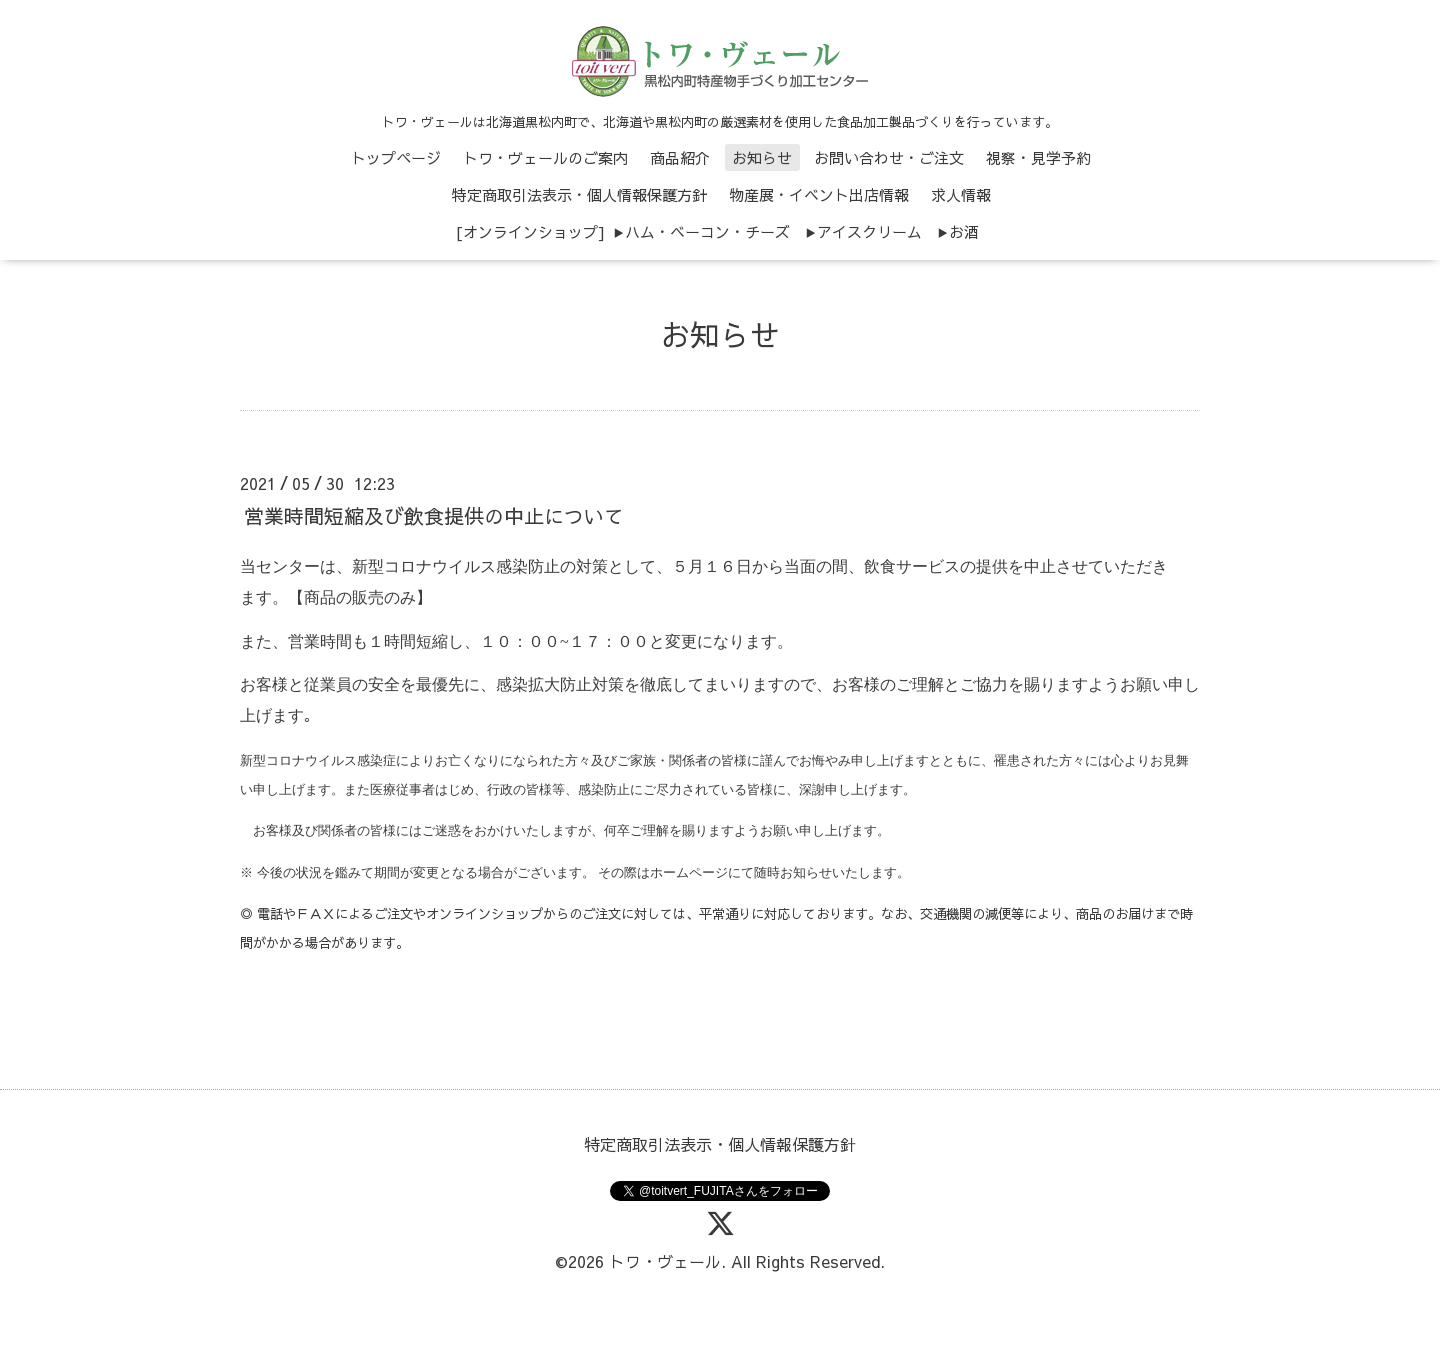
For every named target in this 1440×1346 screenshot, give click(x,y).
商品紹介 (680, 157)
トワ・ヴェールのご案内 (545, 157)
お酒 (964, 231)
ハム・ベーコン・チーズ (707, 231)
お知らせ (762, 157)
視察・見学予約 (1038, 157)
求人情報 (961, 194)
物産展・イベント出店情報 (819, 194)
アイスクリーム (869, 231)
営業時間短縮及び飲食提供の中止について (434, 515)
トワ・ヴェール (665, 1261)
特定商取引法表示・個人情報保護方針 (579, 194)
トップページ (396, 157)
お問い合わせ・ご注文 (889, 157)
